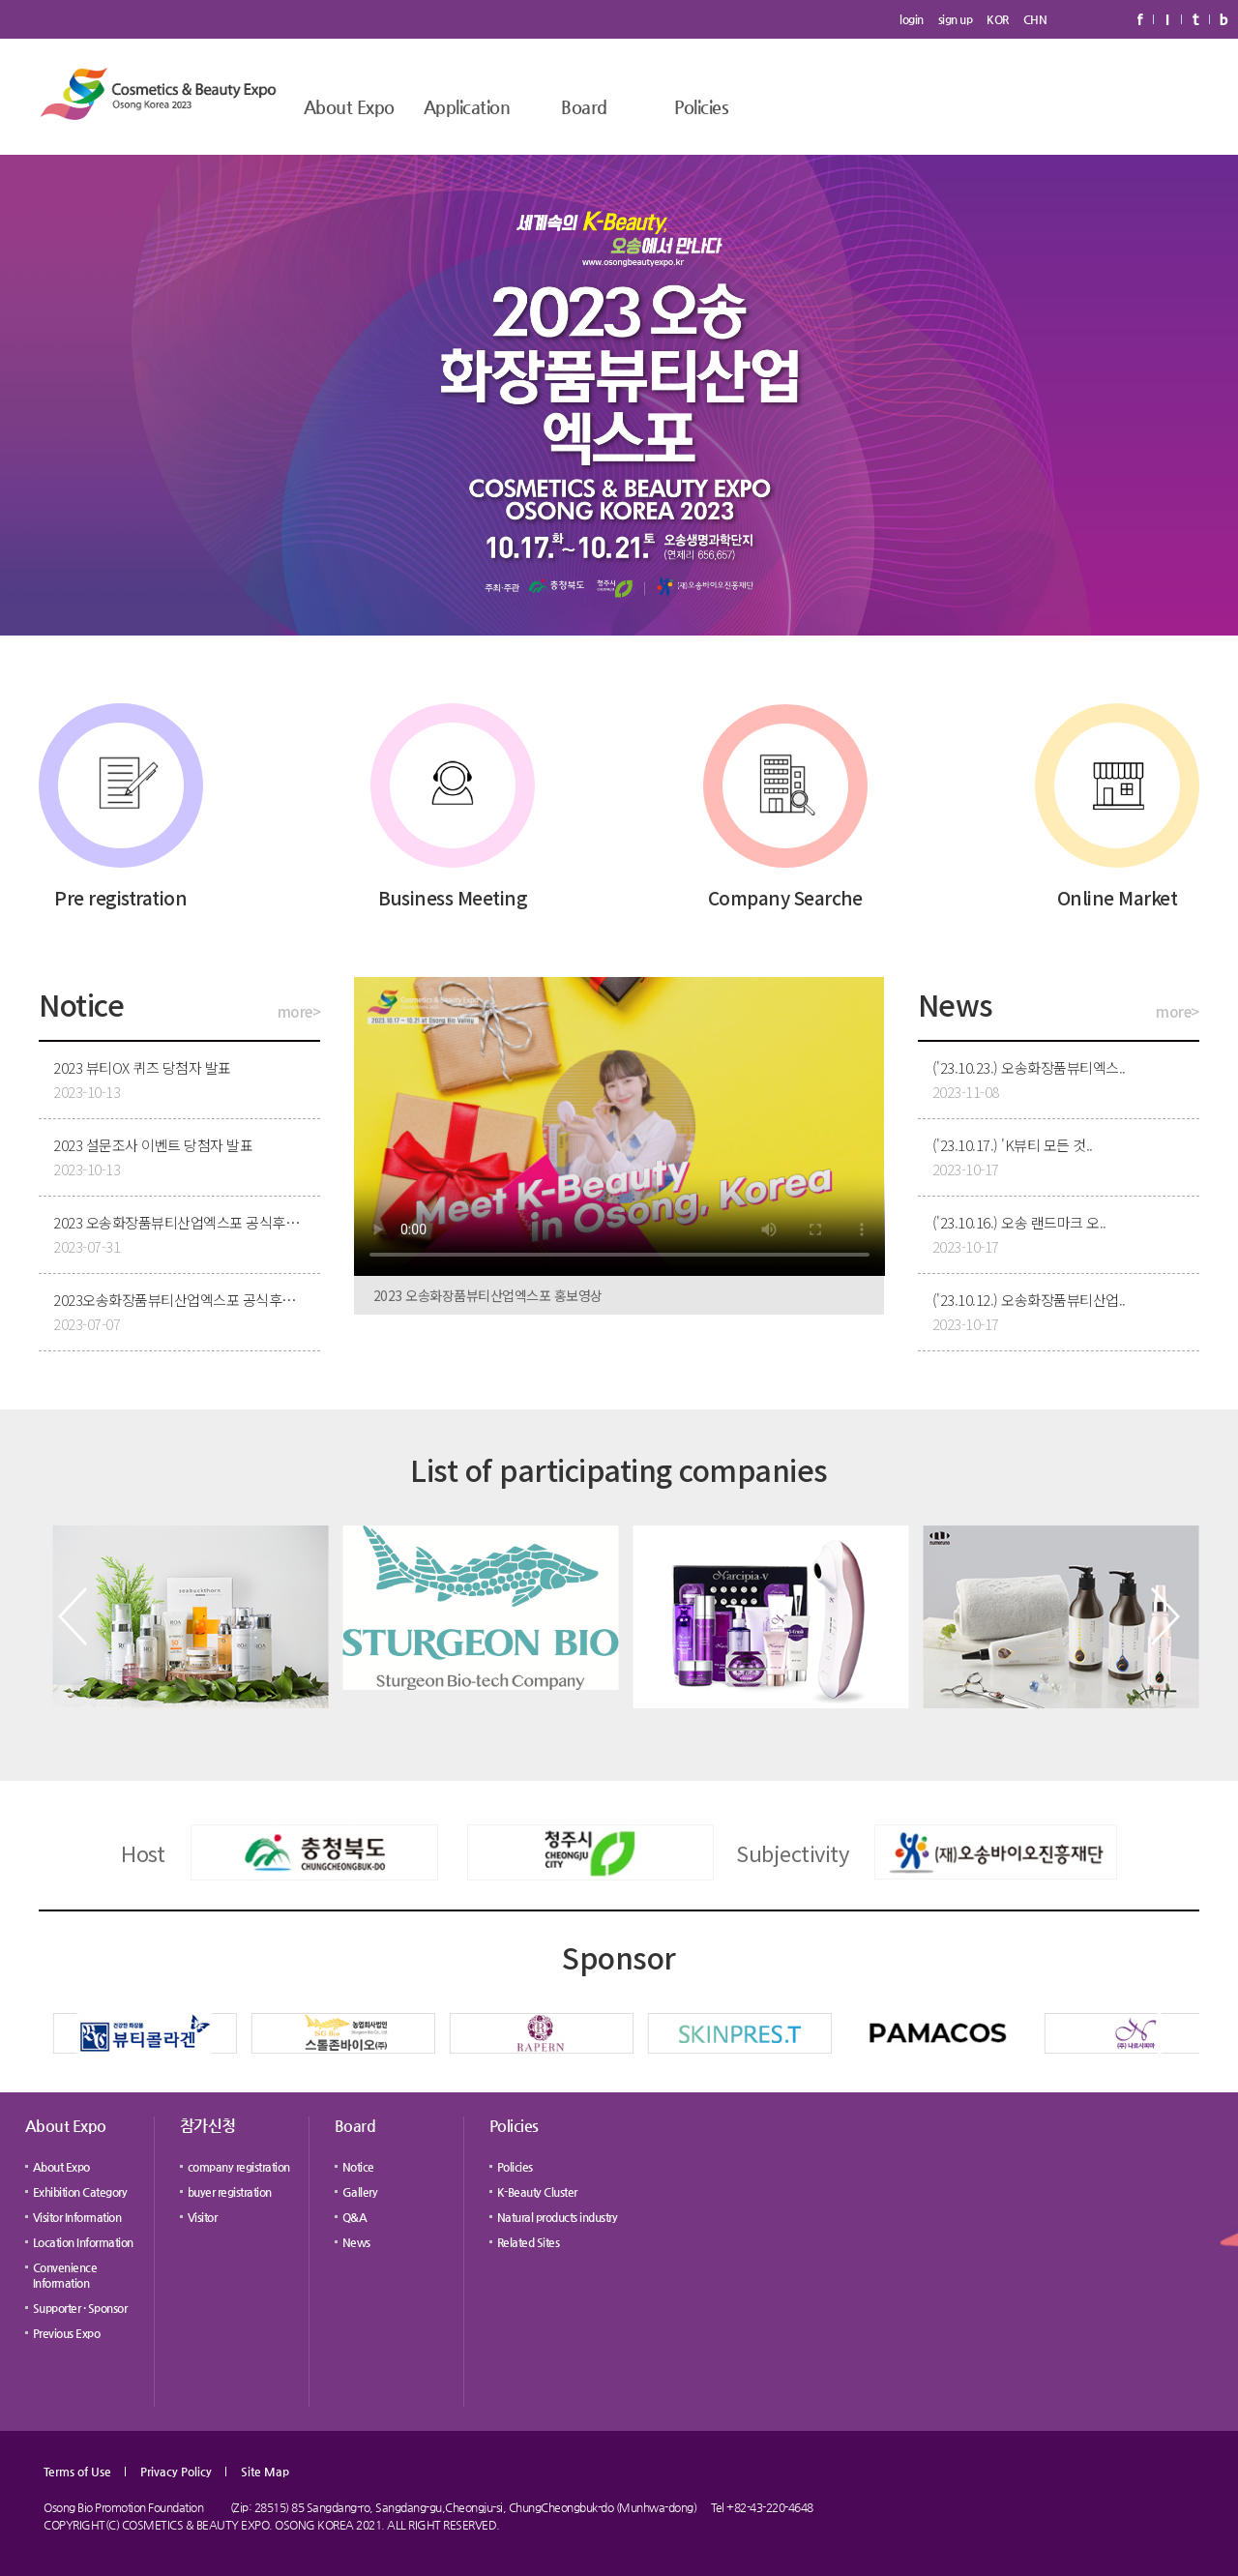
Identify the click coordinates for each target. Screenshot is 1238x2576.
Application (467, 107)
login (911, 19)
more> (299, 1011)
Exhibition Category (80, 2192)
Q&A (355, 2217)
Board (584, 107)
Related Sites (528, 2242)
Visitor (203, 2217)
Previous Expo (67, 2333)
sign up (955, 19)
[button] (72, 1616)
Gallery (360, 2192)
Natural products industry (557, 2217)
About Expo (349, 107)
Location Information (83, 2242)
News (356, 2242)
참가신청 (208, 2126)
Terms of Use (77, 2471)
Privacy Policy (176, 2471)
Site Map (265, 2471)
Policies (701, 107)
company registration (239, 2167)
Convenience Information (65, 2276)
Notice (358, 2167)
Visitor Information (77, 2217)
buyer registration (230, 2192)
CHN (1035, 19)
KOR (998, 19)
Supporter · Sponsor (80, 2308)
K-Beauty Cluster (537, 2192)
